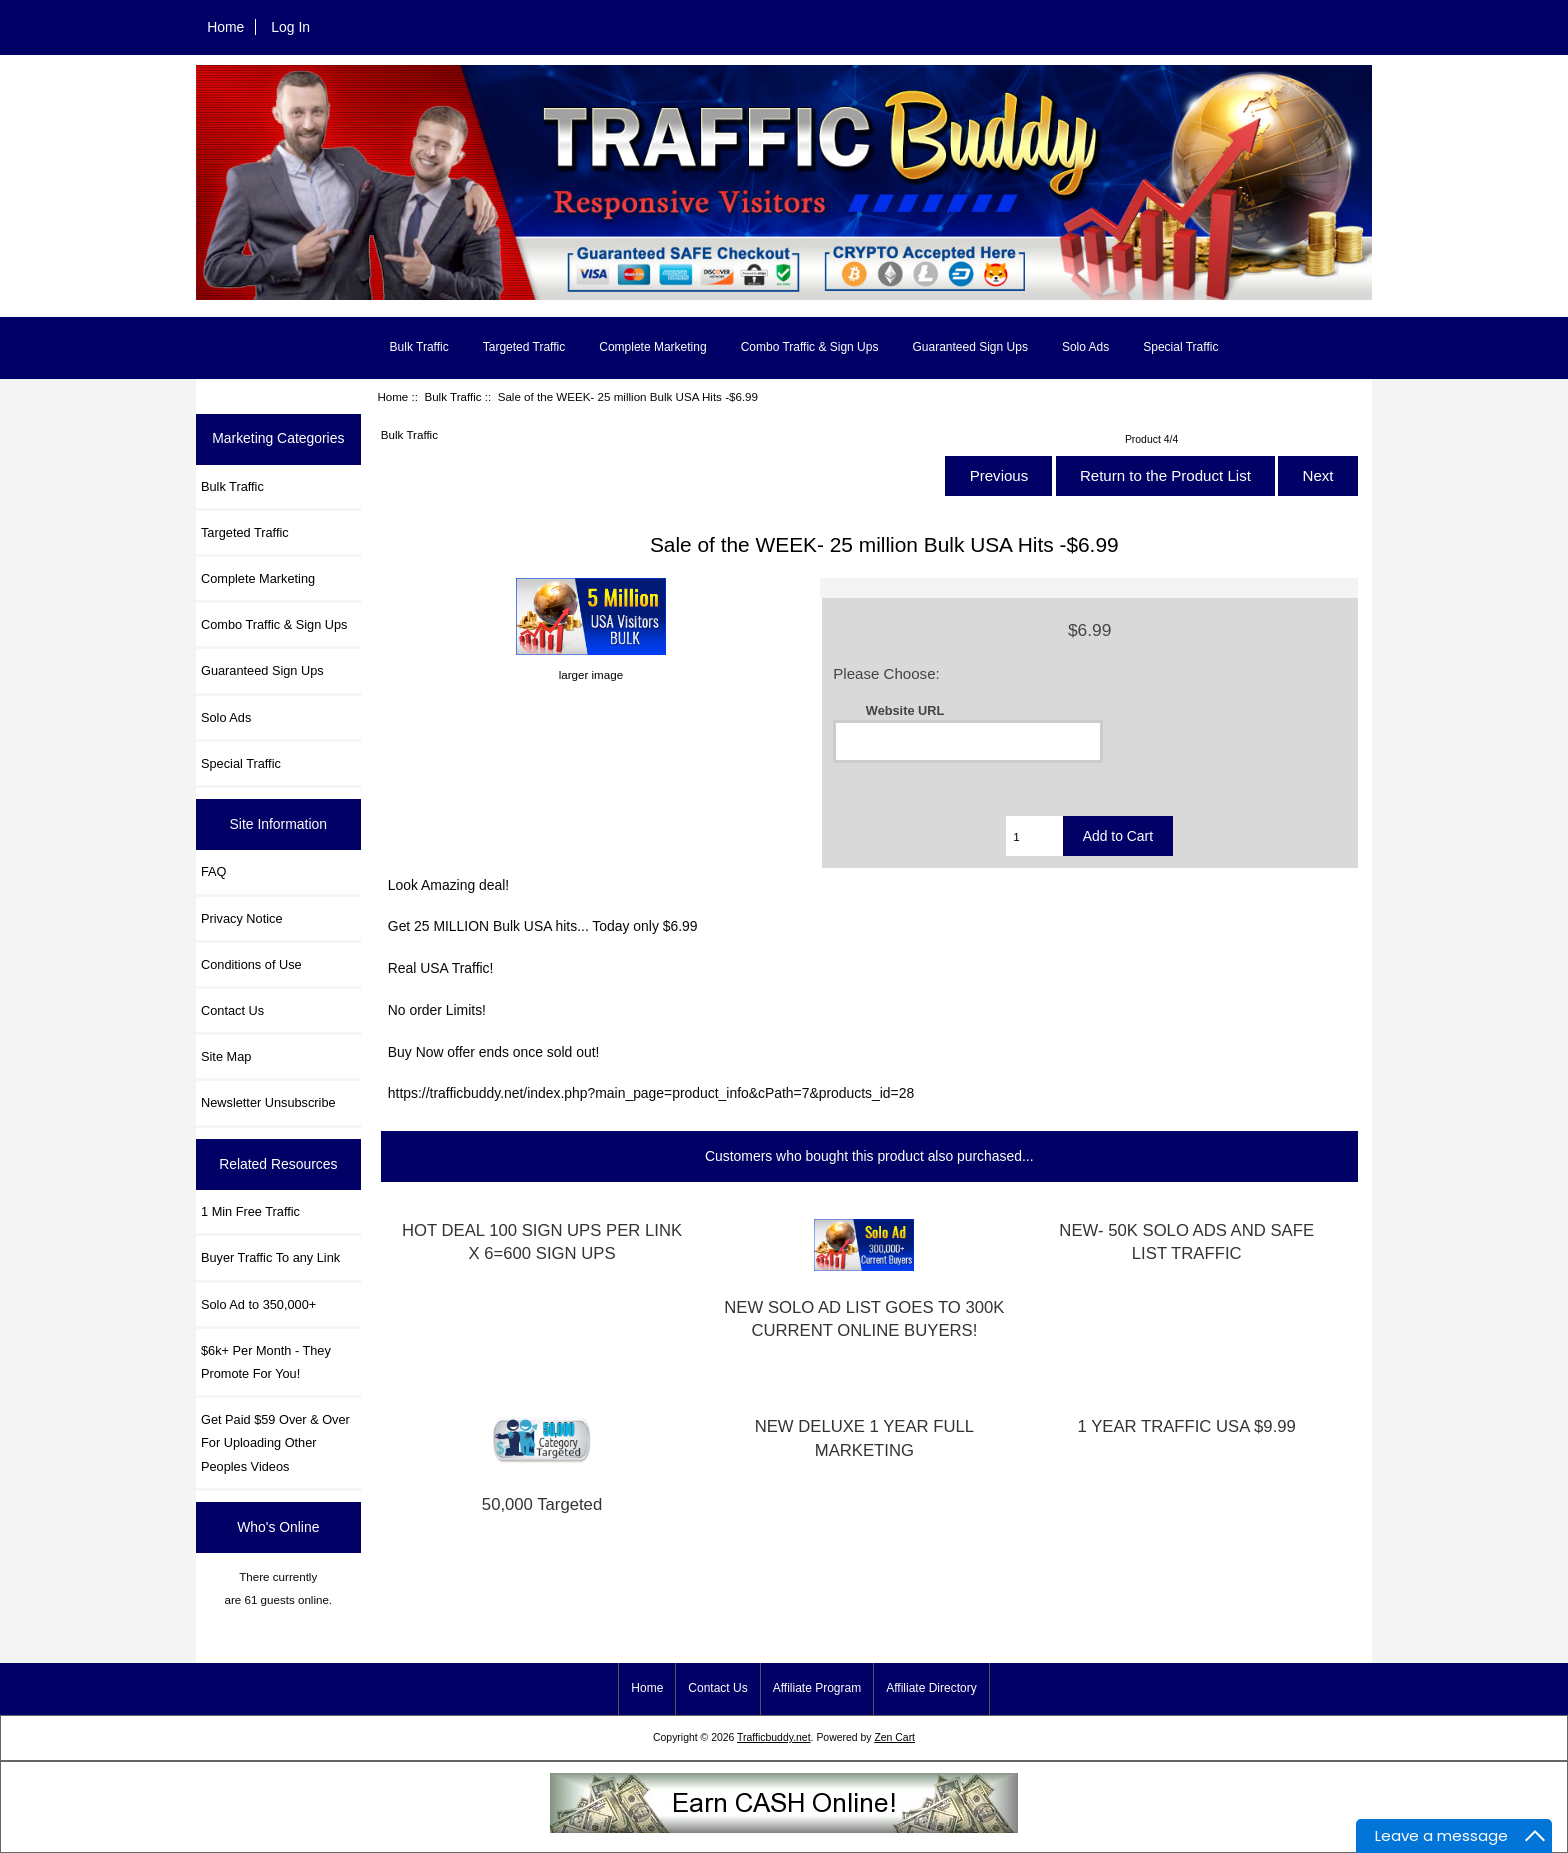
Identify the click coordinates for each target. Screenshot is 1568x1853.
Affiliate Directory (931, 1688)
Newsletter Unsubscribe (268, 1102)
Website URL (905, 710)
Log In (290, 27)
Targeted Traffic (524, 347)
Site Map (226, 1056)
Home (225, 27)
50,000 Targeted (542, 1504)
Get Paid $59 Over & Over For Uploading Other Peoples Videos (275, 1442)
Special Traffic (1180, 347)
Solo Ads (1085, 347)
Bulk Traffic (452, 396)
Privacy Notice (241, 918)
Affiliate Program (817, 1688)
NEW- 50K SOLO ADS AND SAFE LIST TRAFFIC (1186, 1242)
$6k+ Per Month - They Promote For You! (266, 1362)
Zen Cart (894, 1737)
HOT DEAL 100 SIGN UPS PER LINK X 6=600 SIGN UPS (542, 1242)
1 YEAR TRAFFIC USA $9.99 (1187, 1426)
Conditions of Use (251, 964)
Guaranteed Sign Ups (969, 347)
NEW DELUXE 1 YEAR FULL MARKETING (864, 1438)
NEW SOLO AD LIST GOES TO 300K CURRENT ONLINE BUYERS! (864, 1319)
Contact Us (232, 1010)
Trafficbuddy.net (774, 1737)
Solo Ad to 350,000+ (258, 1304)
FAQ (214, 871)
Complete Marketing (652, 347)
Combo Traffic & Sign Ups (810, 347)
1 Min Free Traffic (250, 1211)
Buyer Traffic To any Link (270, 1257)
